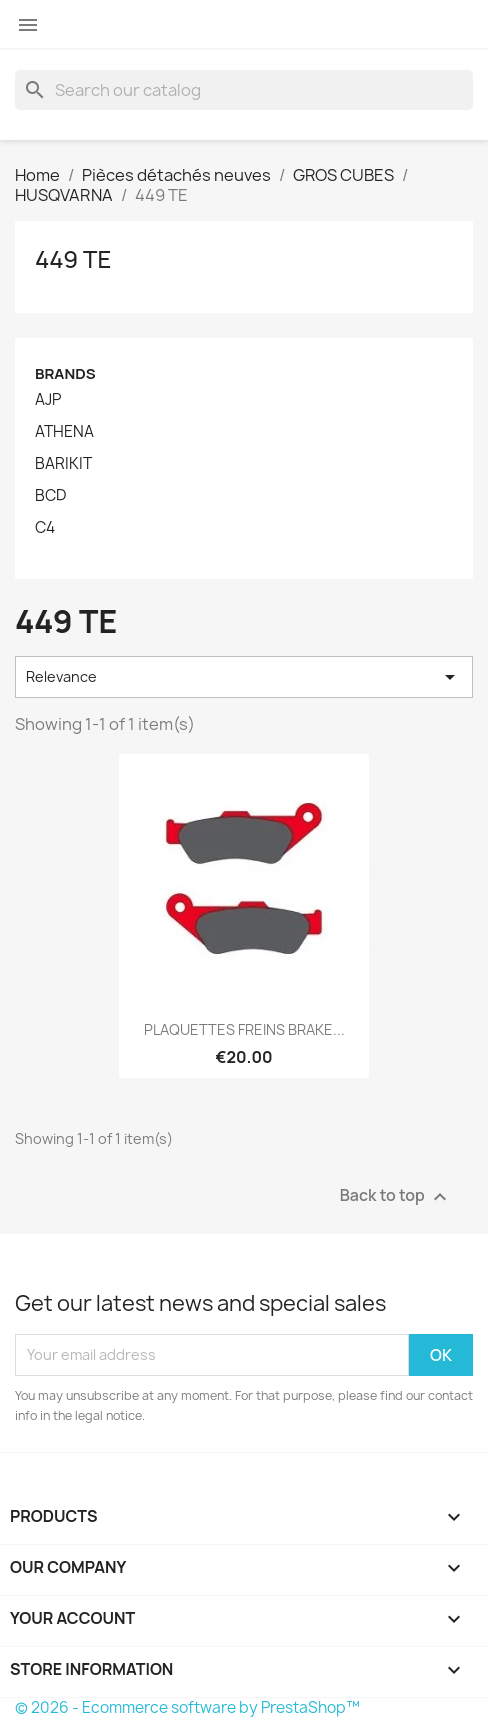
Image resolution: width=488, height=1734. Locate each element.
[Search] (244, 90)
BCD (50, 496)
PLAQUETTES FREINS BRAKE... (244, 1029)
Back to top (396, 1196)
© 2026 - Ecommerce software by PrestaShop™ (187, 1707)
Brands (65, 373)
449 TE (73, 258)
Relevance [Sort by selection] (244, 677)
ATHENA (64, 432)
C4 (45, 528)
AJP (48, 400)
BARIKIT (63, 464)
